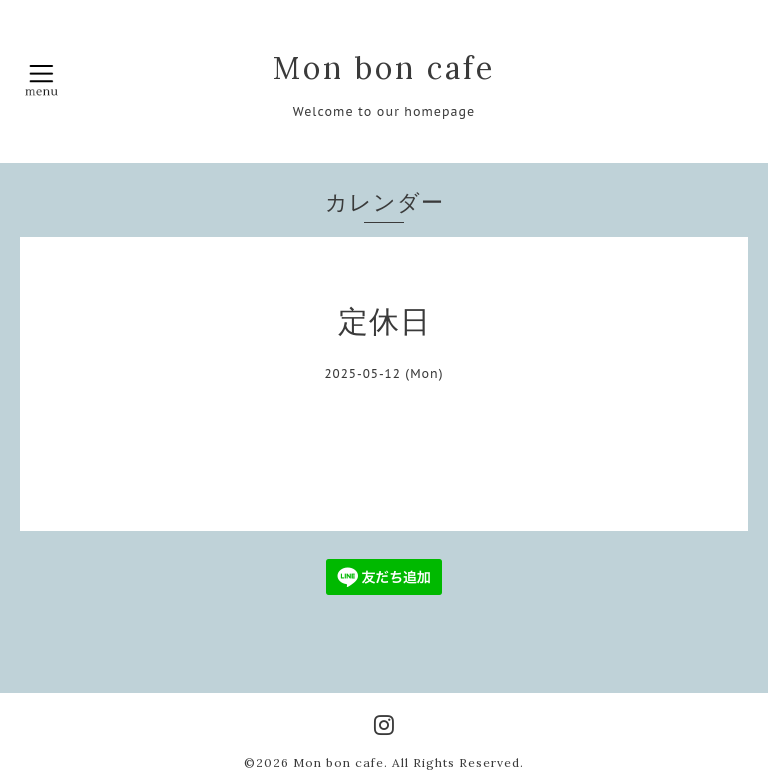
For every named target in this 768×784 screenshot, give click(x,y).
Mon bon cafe (384, 68)
